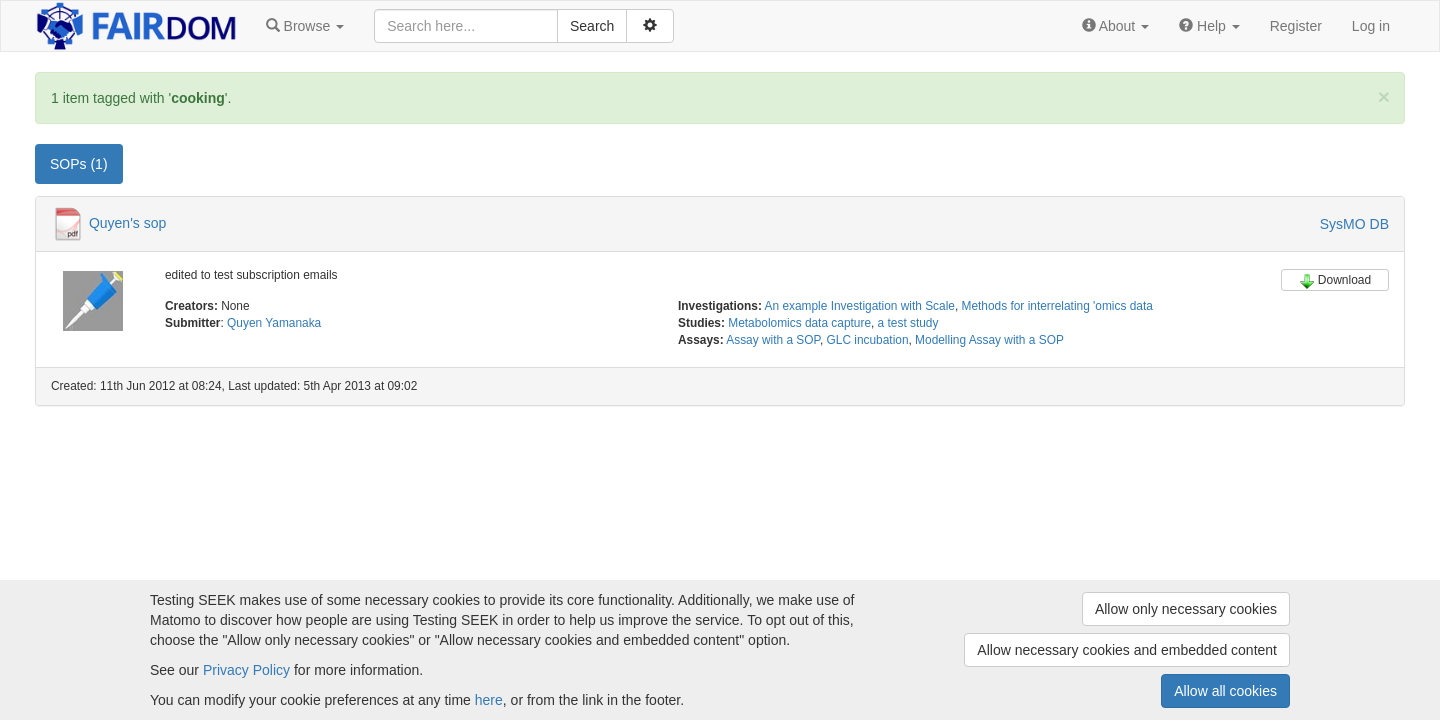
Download (1335, 281)
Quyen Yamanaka (274, 323)
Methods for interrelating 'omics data (1057, 306)
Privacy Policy (246, 670)
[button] (305, 26)
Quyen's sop (127, 223)
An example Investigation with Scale (860, 306)
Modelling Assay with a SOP (989, 340)
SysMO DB (1354, 224)
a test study (908, 323)
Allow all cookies (1225, 691)
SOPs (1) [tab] (79, 164)
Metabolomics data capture (799, 323)
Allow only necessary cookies (1186, 609)
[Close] (1384, 96)
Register (1296, 26)
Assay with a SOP (773, 340)
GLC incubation (868, 340)
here (489, 700)
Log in (1371, 26)
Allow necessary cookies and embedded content (1127, 650)
